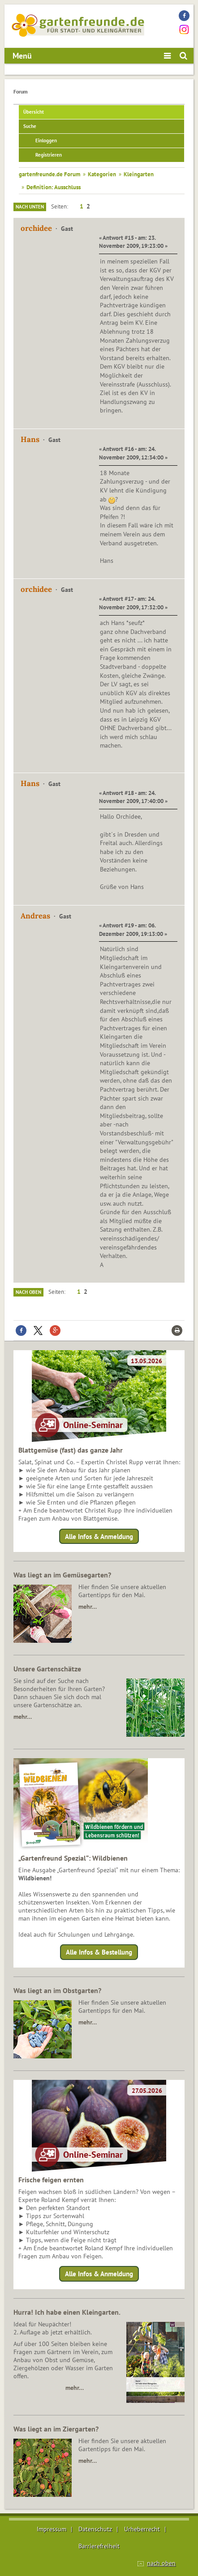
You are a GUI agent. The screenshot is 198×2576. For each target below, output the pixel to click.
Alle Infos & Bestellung (99, 1952)
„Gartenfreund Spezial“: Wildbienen (73, 1857)
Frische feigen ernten (51, 2179)
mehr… (87, 1607)
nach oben (161, 2563)
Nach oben (28, 1292)
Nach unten (30, 207)
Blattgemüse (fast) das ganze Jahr (70, 1449)
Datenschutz (95, 2529)
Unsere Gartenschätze (47, 1668)
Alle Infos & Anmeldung (99, 1536)
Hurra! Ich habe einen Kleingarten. (67, 2312)
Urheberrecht (142, 2529)
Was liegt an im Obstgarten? (57, 1990)
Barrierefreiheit (99, 2546)
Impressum (51, 2529)
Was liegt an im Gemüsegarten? (62, 1574)
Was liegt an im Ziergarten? (56, 2428)
